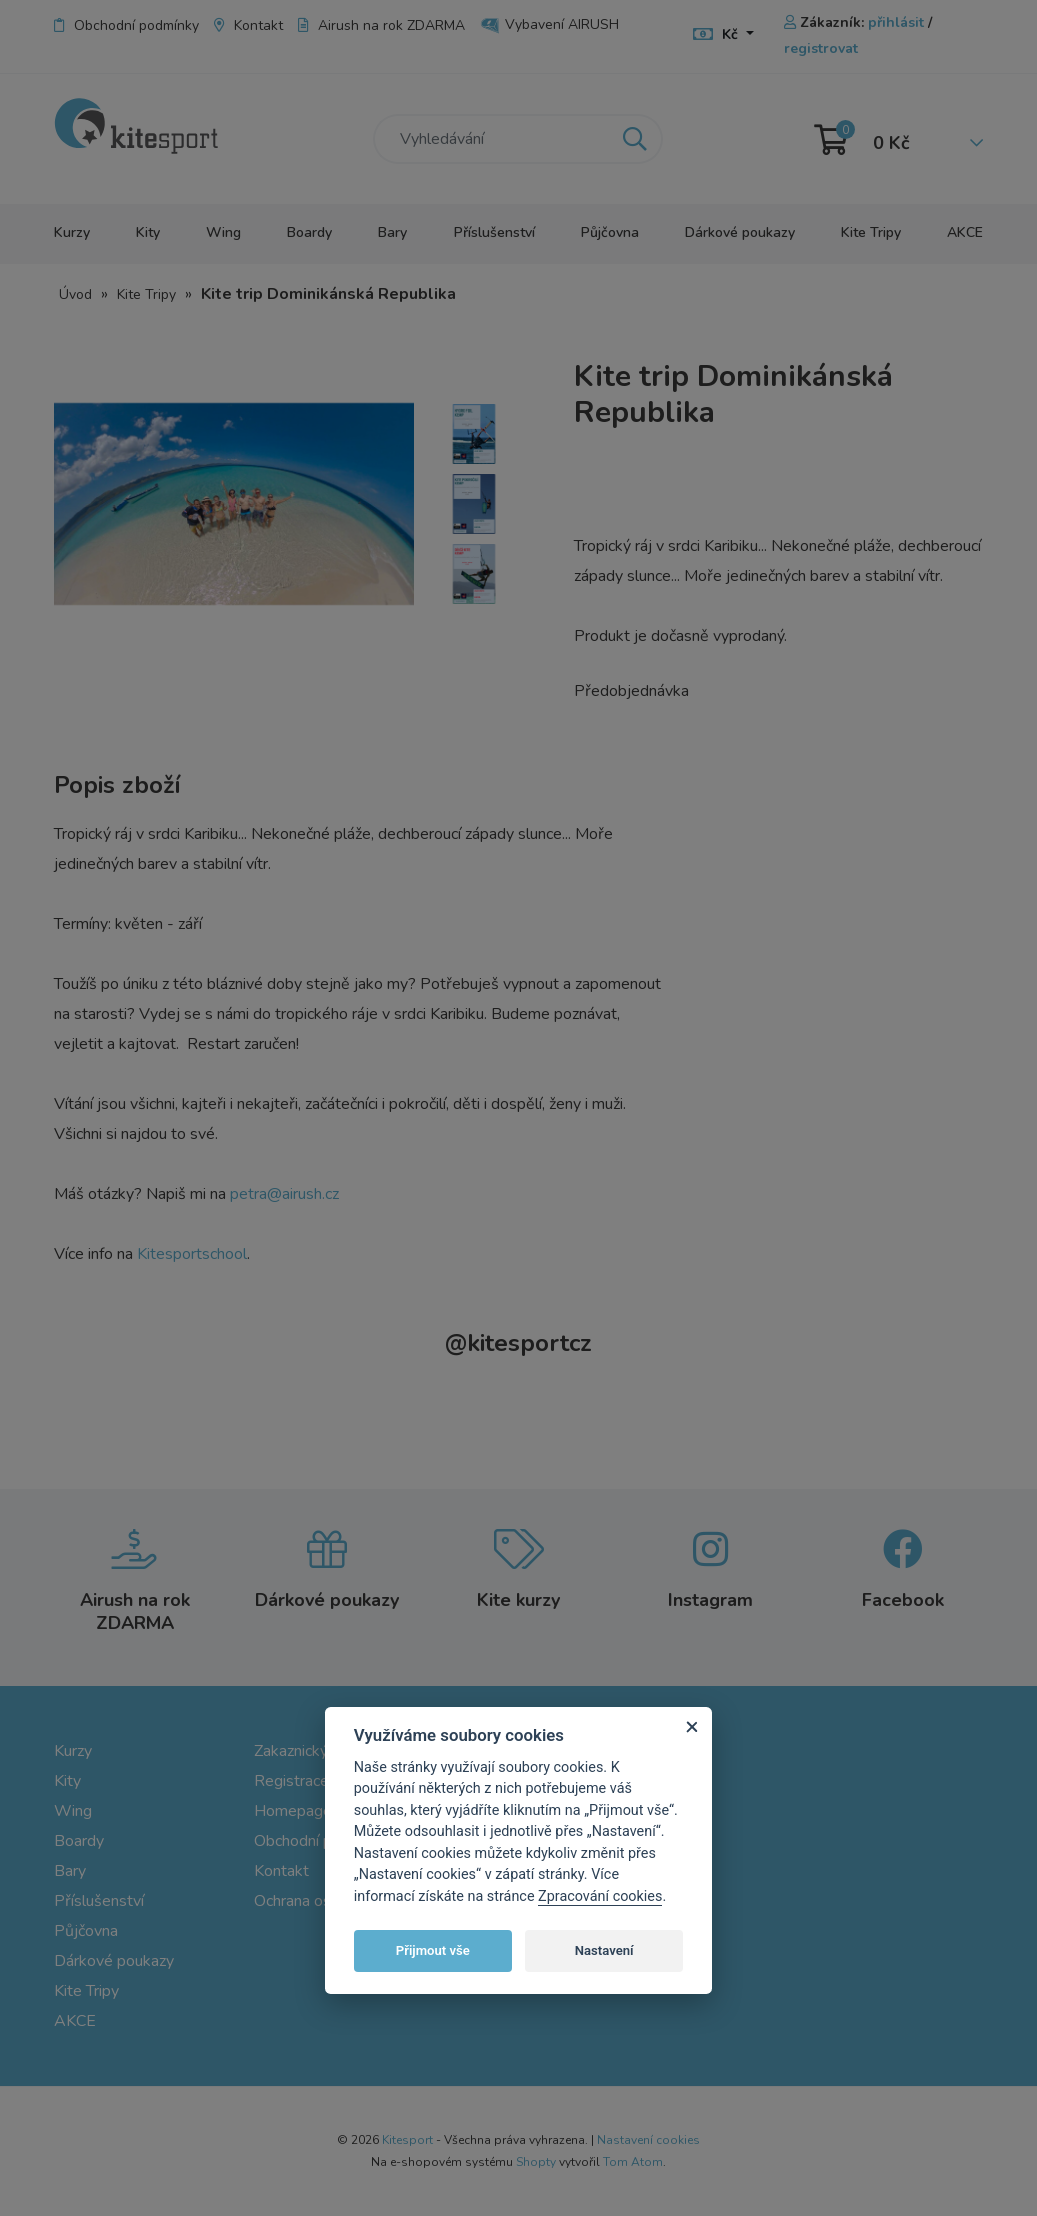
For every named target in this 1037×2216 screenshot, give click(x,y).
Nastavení (604, 1950)
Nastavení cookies (648, 2140)
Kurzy (72, 232)
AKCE (965, 232)
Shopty (536, 2162)
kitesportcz (518, 1343)
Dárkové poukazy (740, 232)
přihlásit (896, 22)
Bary (392, 232)
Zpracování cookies (600, 1896)
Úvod (75, 294)
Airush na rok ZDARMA (381, 25)
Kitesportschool (192, 1254)
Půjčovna (610, 232)
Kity (148, 232)
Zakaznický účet (308, 1751)
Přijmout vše (433, 1950)
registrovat (821, 48)
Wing (223, 232)
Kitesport (407, 2140)
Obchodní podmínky (126, 25)
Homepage (293, 1811)
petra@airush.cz (284, 1194)
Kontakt (248, 25)
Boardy (309, 232)
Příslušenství (494, 232)
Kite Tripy (871, 232)
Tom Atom (633, 2162)
